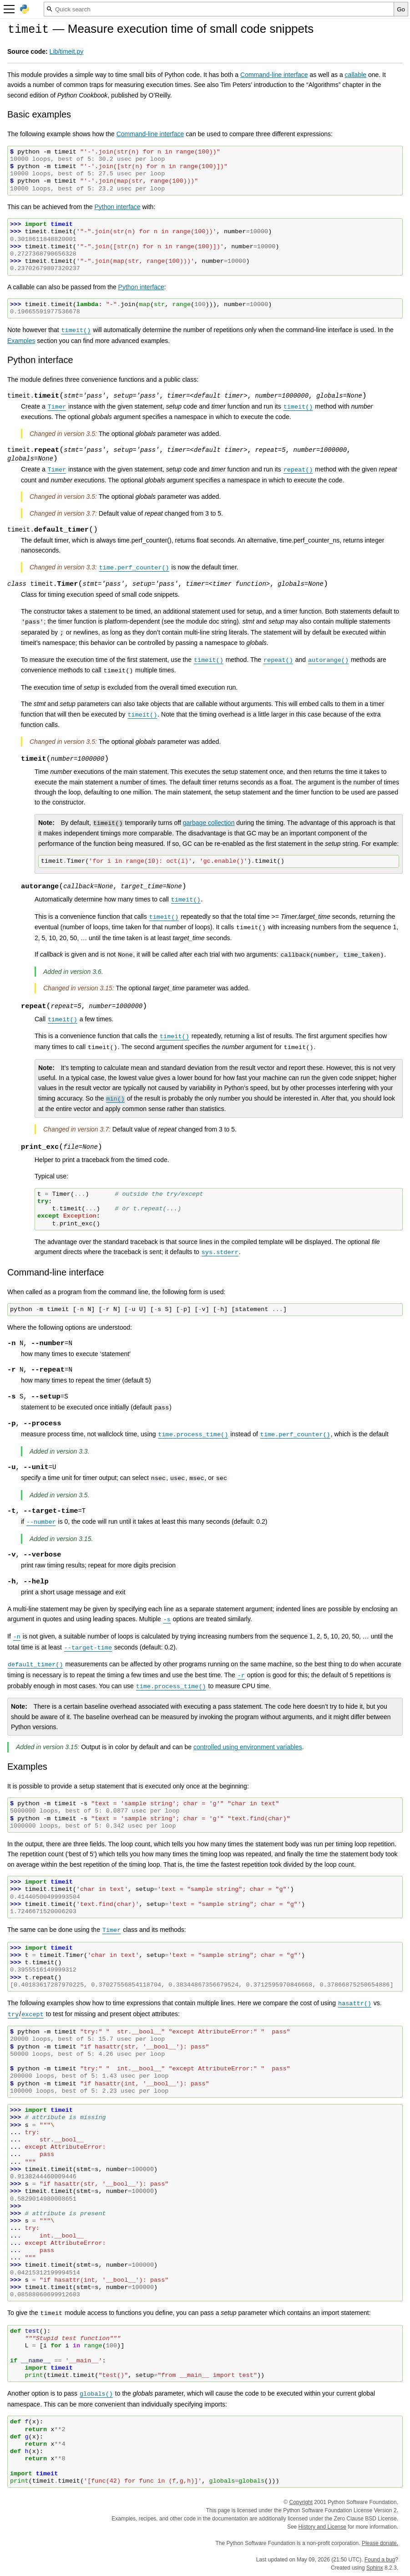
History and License (322, 2527)
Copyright (301, 2502)
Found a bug (379, 2559)
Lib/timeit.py (67, 51)
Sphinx (374, 2568)
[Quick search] (219, 9)
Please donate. (380, 2543)
